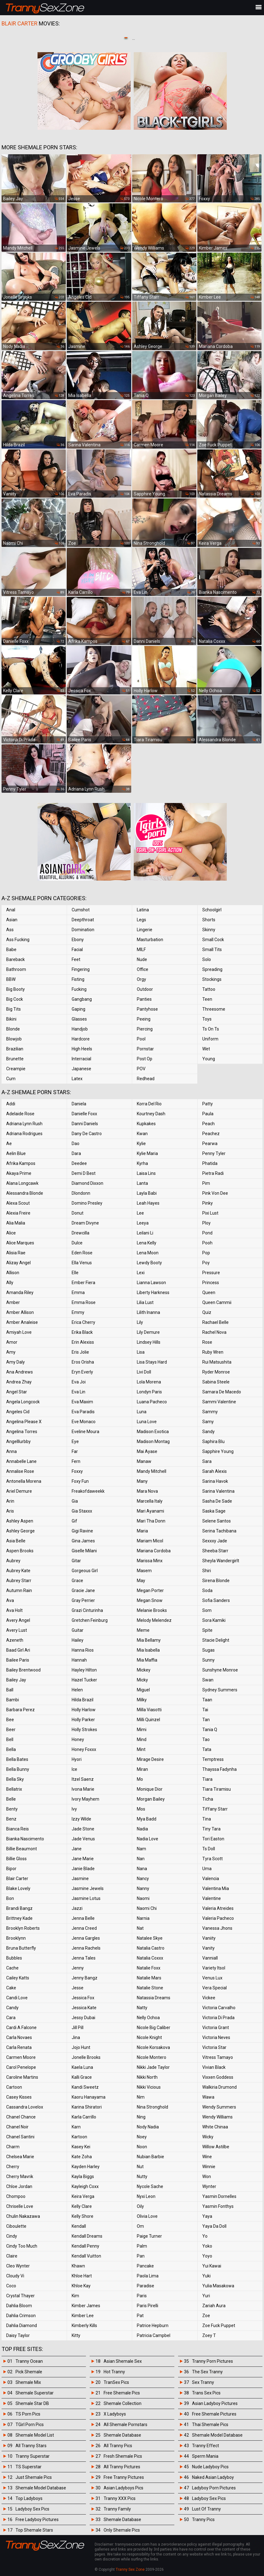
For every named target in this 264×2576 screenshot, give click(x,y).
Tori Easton (213, 1838)
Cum (11, 1078)
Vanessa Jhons (217, 1928)
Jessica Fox (83, 1997)
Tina (206, 1818)
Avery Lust (16, 1630)
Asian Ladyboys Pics (123, 2487)
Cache (12, 1967)
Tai (205, 1709)
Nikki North (147, 2077)
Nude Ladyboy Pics (210, 2466)
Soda (207, 1590)
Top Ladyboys (29, 2498)
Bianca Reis (17, 1828)
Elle (75, 1272)
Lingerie (144, 929)
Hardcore (81, 1038)
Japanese (81, 1068)
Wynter (209, 2186)
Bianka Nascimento (25, 1838)
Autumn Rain (19, 1590)
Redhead (145, 1078)
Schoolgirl (211, 909)
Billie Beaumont (21, 1848)
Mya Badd (146, 1818)
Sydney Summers (219, 1689)
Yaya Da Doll (214, 2226)
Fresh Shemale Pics (123, 2456)
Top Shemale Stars (34, 2530)
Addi (10, 1103)
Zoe (206, 2315)
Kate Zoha (82, 2156)
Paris (142, 2295)
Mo (140, 1779)
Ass (10, 929)
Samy (208, 1421)
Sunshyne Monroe (220, 1669)
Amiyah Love (19, 1332)
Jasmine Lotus (86, 1898)
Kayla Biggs (83, 2176)
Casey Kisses (19, 2097)
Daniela (79, 1103)
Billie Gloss (16, 1858)
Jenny (78, 1967)
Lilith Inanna (148, 1312)
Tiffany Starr (215, 1809)
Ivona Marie (83, 1789)
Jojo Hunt (81, 2047)
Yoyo (207, 2255)
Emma (78, 1292)
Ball (9, 1689)
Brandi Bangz (19, 1908)
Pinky (207, 1203)
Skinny (208, 929)
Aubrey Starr (18, 1580)
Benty (12, 1809)
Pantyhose (147, 1009)
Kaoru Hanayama (88, 2097)
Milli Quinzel (148, 1719)
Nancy (143, 1878)
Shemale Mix (28, 2382)
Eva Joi (79, 1381)
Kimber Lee (83, 2315)
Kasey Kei (81, 2146)
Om (140, 2226)
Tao (206, 1739)
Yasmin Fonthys (218, 2206)
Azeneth (14, 1640)
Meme (143, 1630)
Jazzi (77, 1908)
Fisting (78, 979)
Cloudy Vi (15, 2275)
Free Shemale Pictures (214, 2413)
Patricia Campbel (153, 2335)
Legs (141, 919)
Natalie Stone (150, 1987)
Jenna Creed (84, 1928)
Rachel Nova (214, 1332)
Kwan (142, 1133)
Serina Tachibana (219, 1530)
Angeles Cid (17, 1411)
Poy (206, 1262)
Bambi (12, 1699)
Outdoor (145, 989)
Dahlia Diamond (21, 2325)
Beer (11, 1729)
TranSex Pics (116, 2382)
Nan (141, 1858)
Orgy (141, 979)
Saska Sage (214, 1511)
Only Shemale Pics (122, 2530)
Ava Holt (14, 1610)
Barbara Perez (20, 1709)
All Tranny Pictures (122, 2466)
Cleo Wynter (18, 2265)
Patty (207, 1103)
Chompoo (15, 2196)
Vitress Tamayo (217, 2057)
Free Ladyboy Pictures (37, 2519)
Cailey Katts (17, 1977)
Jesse (77, 1987)
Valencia (210, 1878)
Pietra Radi (213, 1173)
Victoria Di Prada (218, 2017)
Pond (207, 1232)
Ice (74, 1769)
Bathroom (16, 969)
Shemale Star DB (32, 2403)
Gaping (78, 1009)
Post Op (144, 1058)
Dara (76, 1153)
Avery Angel (18, 1620)
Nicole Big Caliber (153, 2027)
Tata (206, 1749)
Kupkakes (146, 1123)
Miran (142, 1769)
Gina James (83, 1540)
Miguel (143, 1689)
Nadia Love (147, 1838)
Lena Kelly (146, 1242)
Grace (77, 1580)
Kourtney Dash (151, 1113)
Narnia (143, 1918)
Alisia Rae (15, 1252)
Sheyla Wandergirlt (220, 1560)
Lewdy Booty (149, 1262)
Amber (13, 1302)
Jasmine (80, 1878)
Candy (12, 2007)
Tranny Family (117, 2508)
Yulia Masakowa (218, 2285)
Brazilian (14, 1048)
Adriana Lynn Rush (24, 1123)
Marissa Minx (150, 1560)
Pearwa (209, 1143)
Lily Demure (148, 1332)
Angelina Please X (24, 1421)
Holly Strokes (84, 1729)
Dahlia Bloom (19, 2305)
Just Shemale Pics (34, 2477)
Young (208, 1058)
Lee (140, 1213)
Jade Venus (83, 1838)
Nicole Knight (149, 2037)
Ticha (207, 1799)
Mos (141, 1809)
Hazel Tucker (84, 1679)
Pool (141, 1038)
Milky (142, 1699)
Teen (207, 999)
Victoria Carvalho (218, 2007)
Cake (11, 1987)
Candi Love (17, 1997)
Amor (11, 1342)
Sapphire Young (218, 1451)
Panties (144, 999)
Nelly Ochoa (148, 2017)
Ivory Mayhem (85, 1799)
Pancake (145, 2265)
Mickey (143, 1669)
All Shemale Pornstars (125, 2424)
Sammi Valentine (219, 1401)
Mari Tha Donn (151, 1520)
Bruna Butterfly (21, 1948)
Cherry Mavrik (19, 2176)
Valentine (211, 1898)
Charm (13, 2146)
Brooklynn (16, 1938)
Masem (144, 1570)
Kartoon (79, 2136)
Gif (74, 1520)
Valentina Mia (215, 1888)
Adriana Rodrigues (24, 1133)
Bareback (15, 959)
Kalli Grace (82, 2077)
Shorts (208, 919)
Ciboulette (16, 2226)
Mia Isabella (148, 1650)
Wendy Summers (219, 2107)
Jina (76, 2037)
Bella (11, 1749)
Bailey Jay (16, 1679)
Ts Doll (208, 1848)
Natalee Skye (150, 1938)
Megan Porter (150, 1590)
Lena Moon (148, 1252)
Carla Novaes (19, 2037)
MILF (141, 949)
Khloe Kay (81, 2285)
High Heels (82, 1048)
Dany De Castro (87, 1133)
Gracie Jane (83, 1590)
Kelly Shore (82, 2216)
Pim (206, 1183)
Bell (9, 1739)
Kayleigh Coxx (85, 2186)
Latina (143, 909)
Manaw (144, 1461)
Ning (141, 2116)
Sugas (208, 1650)
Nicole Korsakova (153, 2047)
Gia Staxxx (82, 1511)
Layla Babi (147, 1193)
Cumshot (81, 909)
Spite (207, 1630)
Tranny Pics (203, 2519)
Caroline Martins (22, 2077)
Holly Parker (83, 1719)
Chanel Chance (21, 2116)
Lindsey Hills (148, 1342)
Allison (12, 1272)
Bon (10, 1898)
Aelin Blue (16, 1153)
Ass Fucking (17, 939)
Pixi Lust (210, 1213)
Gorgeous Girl (85, 1570)
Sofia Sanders (216, 1600)
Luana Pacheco (152, 1401)
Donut (77, 1213)
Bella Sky (15, 1779)
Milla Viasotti (149, 1709)
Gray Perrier (83, 1600)
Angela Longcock (23, 1401)
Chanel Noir (17, 2126)
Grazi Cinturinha (87, 1610)
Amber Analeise (22, 1322)
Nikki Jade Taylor (153, 2067)
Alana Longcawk (22, 1183)
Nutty (142, 2176)
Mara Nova (147, 1491)
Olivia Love (147, 2216)
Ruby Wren (212, 1352)
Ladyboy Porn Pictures (214, 2487)
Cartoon (14, 2087)
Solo (206, 959)
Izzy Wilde (81, 1818)
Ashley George (20, 1530)
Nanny (143, 1888)
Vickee (208, 1997)
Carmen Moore (21, 2057)
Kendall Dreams (87, 2236)
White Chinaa (215, 2126)
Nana (142, 1868)
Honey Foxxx (84, 1749)
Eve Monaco (84, 1421)
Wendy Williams (217, 2116)
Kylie (141, 1143)
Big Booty (15, 989)
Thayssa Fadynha (219, 1769)
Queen (208, 1292)
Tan (206, 1719)
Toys (207, 1019)
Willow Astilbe (215, 2146)
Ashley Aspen (19, 1520)
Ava (10, 1600)
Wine (207, 2156)
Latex (77, 1078)
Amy (11, 1352)
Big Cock (14, 999)
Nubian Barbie (150, 2156)
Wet (206, 1048)
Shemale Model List (35, 2435)
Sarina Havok (215, 1481)
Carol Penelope (21, 2067)
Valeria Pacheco (218, 1918)
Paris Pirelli (147, 2305)
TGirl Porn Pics (30, 2424)
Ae (9, 1143)
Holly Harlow (84, 1709)
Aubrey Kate (18, 1570)
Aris (10, 1511)
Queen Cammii (216, 1302)
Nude (142, 959)
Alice (11, 1232)
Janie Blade (83, 1868)
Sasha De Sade (217, 1501)
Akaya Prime (18, 1173)
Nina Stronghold (152, 2107)
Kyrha (142, 1163)
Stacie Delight (215, 1640)
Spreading (212, 969)
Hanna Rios (83, 1650)
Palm (142, 2246)
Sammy (210, 1411)
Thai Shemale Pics (210, 2424)
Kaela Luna (82, 2067)
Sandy (208, 1431)
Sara (207, 1461)
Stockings (211, 979)
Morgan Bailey (151, 1799)
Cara (11, 2017)
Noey (142, 2136)
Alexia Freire (18, 1213)
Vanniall (210, 1958)
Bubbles (14, 1958)
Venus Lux (212, 1977)
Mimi (141, 1729)
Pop (206, 1252)
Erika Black (82, 1332)
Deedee (79, 1163)
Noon (142, 2146)
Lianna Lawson (151, 1282)
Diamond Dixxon (87, 1183)
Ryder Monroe (216, 1371)
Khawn (78, 2265)
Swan (207, 1679)
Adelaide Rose (20, 1113)
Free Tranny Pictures (124, 2477)
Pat (140, 2315)
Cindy (11, 2236)
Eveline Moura (85, 1431)
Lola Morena (149, 1381)
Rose (207, 1342)
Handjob (80, 1028)
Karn (76, 2126)
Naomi (143, 1898)
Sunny (208, 1660)
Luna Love (147, 1421)
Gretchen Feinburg (90, 1620)
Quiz (206, 1312)
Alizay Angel (18, 1262)
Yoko (207, 2246)
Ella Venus (82, 1262)
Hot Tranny (114, 2371)
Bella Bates (17, 1759)
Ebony (78, 939)
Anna (11, 1451)
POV (141, 1068)
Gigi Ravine (82, 1530)
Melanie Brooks (152, 1610)
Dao (75, 1143)
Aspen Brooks (20, 1550)
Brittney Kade (19, 1918)
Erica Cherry (83, 1322)
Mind (141, 1739)
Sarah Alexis (214, 1471)
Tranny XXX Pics (120, 2498)
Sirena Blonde (216, 1580)
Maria (142, 1530)
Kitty (76, 2335)
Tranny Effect (205, 2445)
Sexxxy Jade (214, 1540)
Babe (11, 949)
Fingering (81, 969)
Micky (142, 1679)
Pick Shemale (29, 2371)
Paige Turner (149, 2236)
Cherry (12, 2166)
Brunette (15, 1058)
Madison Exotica (153, 1431)
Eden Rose (82, 1252)
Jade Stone (83, 1828)
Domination (83, 929)
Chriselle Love (19, 2206)
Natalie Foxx (148, 1967)
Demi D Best (84, 1173)
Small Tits (212, 949)
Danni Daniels (85, 1123)
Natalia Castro (150, 1948)
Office (142, 969)
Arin (10, 1501)
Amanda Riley (20, 1292)
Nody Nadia (148, 2126)
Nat (140, 1928)
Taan (207, 1699)
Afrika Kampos (20, 1163)
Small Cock (213, 939)
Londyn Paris (149, 1391)
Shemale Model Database (41, 2487)
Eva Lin (78, 1391)
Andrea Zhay (19, 1381)
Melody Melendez (154, 1620)
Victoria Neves (216, 2037)
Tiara (207, 1779)
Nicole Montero (151, 2057)
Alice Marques (20, 1242)
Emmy (78, 1312)
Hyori (77, 1759)
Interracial (81, 1058)
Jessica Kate (84, 2007)
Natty (142, 2007)
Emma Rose (84, 1302)
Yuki (206, 2275)
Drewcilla (80, 1232)
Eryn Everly (82, 1371)
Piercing (145, 1028)
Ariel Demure (19, 1491)
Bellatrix (14, 1789)
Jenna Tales (84, 1958)
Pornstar (145, 1048)
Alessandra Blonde (24, 1193)
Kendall (79, 2226)
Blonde (13, 1028)
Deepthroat (83, 919)
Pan (141, 2255)
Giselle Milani (84, 1550)
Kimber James (86, 2305)
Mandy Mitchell (151, 1471)
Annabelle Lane (21, 1461)
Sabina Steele (216, 1381)
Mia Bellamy (149, 1640)
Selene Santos (216, 1520)
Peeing (143, 1019)
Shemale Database (122, 2435)
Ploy (206, 1222)
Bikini (11, 1019)
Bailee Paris (17, 1660)
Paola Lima (148, 2275)
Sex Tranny (203, 2382)
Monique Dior (150, 1789)
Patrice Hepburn (152, 2325)
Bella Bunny (17, 1769)
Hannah (79, 1660)
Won (206, 2176)
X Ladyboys (115, 2413)
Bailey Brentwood (23, 1669)
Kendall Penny (85, 2246)
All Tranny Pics (118, 2445)
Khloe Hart (82, 2275)
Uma (207, 1868)
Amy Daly (15, 1362)
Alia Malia (15, 1222)
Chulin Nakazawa (23, 2216)
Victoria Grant (215, 2027)
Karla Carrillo (84, 2116)
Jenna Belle (83, 1918)
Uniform (210, 1038)
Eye (75, 1441)
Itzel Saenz (83, 1779)
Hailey (77, 1640)
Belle (11, 1799)
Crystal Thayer (20, 2295)
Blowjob (14, 1038)
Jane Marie (83, 1858)
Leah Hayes (148, 1203)
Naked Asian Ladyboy (213, 2477)
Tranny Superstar (33, 2456)
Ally (9, 1282)
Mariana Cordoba (154, 1550)
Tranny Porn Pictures (212, 2361)
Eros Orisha (83, 1362)
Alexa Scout (18, 1203)
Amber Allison (20, 1312)
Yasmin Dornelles (219, 2196)
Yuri (206, 2295)
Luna (141, 1411)
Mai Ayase (147, 1451)
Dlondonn (81, 1193)
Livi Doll (144, 1371)
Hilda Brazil (82, 1699)
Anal (10, 909)
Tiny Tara (211, 1828)
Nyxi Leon (146, 2196)
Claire (11, 2255)
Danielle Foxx (84, 1113)
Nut (140, 2166)
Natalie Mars (149, 1977)
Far (75, 1451)
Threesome (213, 1009)
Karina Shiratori (87, 2107)
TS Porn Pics (28, 2413)
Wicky (207, 2136)
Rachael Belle (215, 1322)
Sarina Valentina (218, 1491)
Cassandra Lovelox (24, 2107)
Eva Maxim (82, 1401)
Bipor (11, 1868)
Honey (78, 1739)
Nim (141, 2097)
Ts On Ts (210, 1028)
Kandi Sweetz (85, 2087)
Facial (77, 949)
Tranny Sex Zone (130, 2569)
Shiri (206, 1570)
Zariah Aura (214, 2305)
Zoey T (209, 2335)
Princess (210, 1282)
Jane (77, 1848)
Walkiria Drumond (219, 2087)
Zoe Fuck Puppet (218, 2325)
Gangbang (82, 999)
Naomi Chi (147, 1908)
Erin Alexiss (83, 1342)
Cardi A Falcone (21, 2027)
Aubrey (13, 1560)
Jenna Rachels (86, 1948)
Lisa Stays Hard (152, 1362)
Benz (11, 1818)
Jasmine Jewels (88, 1888)
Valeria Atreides (218, 1908)
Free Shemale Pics (122, 2392)
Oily (140, 2206)
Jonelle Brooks (86, 2057)
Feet (76, 959)
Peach (208, 1123)
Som (207, 1610)
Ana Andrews (19, 1371)
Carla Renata (19, 2047)
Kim (75, 2295)
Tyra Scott (212, 1858)
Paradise (145, 2285)
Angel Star (16, 1391)
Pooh (207, 1242)
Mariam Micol (150, 1540)
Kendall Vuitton (86, 2255)
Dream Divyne (85, 1222)
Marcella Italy (150, 1501)
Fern (76, 1461)
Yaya (207, 2216)
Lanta (142, 1183)
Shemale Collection (122, 2403)
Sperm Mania (205, 2456)
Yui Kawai (211, 2265)
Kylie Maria (147, 1153)
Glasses (79, 1019)
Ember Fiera (83, 1282)
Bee (10, 1719)
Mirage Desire (150, 1759)
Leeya (143, 1222)
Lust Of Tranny (206, 2508)
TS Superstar (29, 2466)
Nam (141, 1848)
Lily (140, 1322)
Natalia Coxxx (150, 1958)
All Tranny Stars (31, 2445)
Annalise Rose (20, 1471)
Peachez (211, 1133)
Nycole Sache (150, 2186)
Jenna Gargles (86, 1938)
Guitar (77, 1630)
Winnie (208, 2166)
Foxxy (77, 1471)
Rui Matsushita (216, 1362)
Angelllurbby (18, 1441)
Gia (75, 1501)
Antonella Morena (23, 1481)
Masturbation (150, 939)
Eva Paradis (83, 1411)
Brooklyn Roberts (23, 1928)
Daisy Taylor (18, 2335)
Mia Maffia (147, 1660)
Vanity (208, 1948)
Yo (205, 2236)
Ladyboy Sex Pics (32, 2508)
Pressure (211, 1272)
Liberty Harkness (153, 1292)
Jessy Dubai (83, 2017)
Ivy (74, 1809)
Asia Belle (15, 1540)
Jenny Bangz (84, 1977)
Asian (11, 919)
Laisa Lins (146, 1173)
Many (142, 1481)
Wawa (208, 2097)
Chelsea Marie (20, 2156)
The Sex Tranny (207, 2371)
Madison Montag (153, 1441)
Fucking (79, 989)
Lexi (141, 1272)
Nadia (142, 1828)
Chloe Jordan (19, 2186)
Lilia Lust (145, 1302)
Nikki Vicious (149, 2087)
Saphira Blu (213, 1441)
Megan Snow (150, 1600)
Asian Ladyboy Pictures (215, 2403)
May (141, 1580)
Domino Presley (87, 1203)
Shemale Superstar (35, 2392)
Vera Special (214, 1987)
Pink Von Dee (215, 1193)
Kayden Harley (86, 2166)
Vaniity (209, 1938)
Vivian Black (214, 2067)
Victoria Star (214, 2047)
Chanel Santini (20, 2136)
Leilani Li (145, 1232)
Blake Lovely (18, 1888)
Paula (207, 1113)
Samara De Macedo (221, 1391)
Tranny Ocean (29, 2361)
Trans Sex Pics (206, 2392)
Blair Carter (17, 1878)
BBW (11, 979)
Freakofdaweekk (88, 1491)
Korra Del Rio (149, 1103)
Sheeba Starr (215, 1550)
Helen (77, 1689)
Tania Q (209, 1729)
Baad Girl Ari (18, 1650)
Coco (11, 2285)
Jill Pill (77, 2027)
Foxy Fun (80, 1481)
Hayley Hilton (84, 1669)
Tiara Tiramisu (216, 1789)
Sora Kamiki (214, 1620)
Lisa (141, 1352)
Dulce (77, 1242)
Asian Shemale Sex (123, 2361)
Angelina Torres (21, 1431)
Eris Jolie (80, 1352)
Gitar (76, 1560)
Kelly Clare (82, 2206)
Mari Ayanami (150, 1511)
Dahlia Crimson (21, 2315)
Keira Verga (83, 2196)
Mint (141, 1749)
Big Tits (13, 1009)
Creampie (15, 1068)
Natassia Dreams (153, 1997)
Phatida (209, 1163)
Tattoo (208, 989)
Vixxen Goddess (217, 2077)
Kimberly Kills (84, 2325)
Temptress (213, 1759)
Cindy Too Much (21, 2246)
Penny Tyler (214, 1153)
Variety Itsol (213, 1967)
